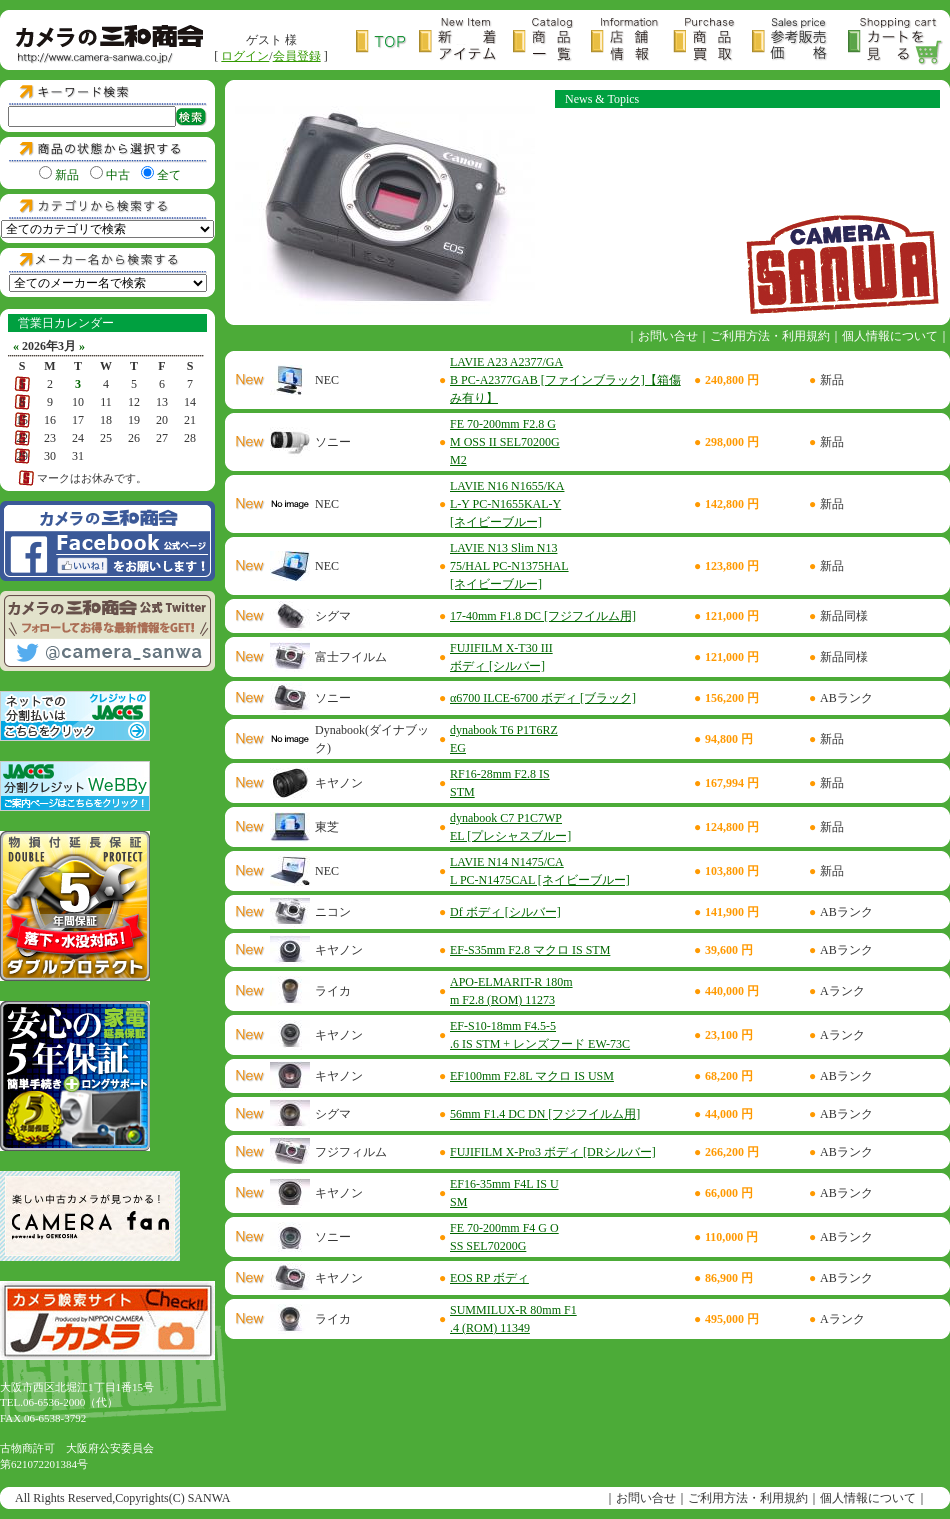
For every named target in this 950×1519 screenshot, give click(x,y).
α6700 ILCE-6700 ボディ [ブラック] (543, 698)
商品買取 (712, 41)
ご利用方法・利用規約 (770, 336)
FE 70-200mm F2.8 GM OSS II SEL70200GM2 (505, 442)
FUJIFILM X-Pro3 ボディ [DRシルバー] (553, 1152)
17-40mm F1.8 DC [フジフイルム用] (543, 616)
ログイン (245, 56)
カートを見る (896, 41)
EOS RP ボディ (489, 1278)
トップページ (387, 41)
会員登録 (297, 56)
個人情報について (890, 336)
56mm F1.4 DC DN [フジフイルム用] (545, 1114)
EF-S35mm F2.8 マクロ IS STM (530, 950)
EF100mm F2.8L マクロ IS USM (532, 1076)
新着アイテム (466, 41)
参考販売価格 (800, 41)
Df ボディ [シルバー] (505, 912)
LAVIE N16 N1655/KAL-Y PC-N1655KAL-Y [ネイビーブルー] (507, 504)
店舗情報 (632, 41)
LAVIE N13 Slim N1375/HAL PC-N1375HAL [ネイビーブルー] (509, 566)
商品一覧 (552, 41)
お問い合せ (668, 336)
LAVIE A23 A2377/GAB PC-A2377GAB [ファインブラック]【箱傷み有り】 (565, 380)
